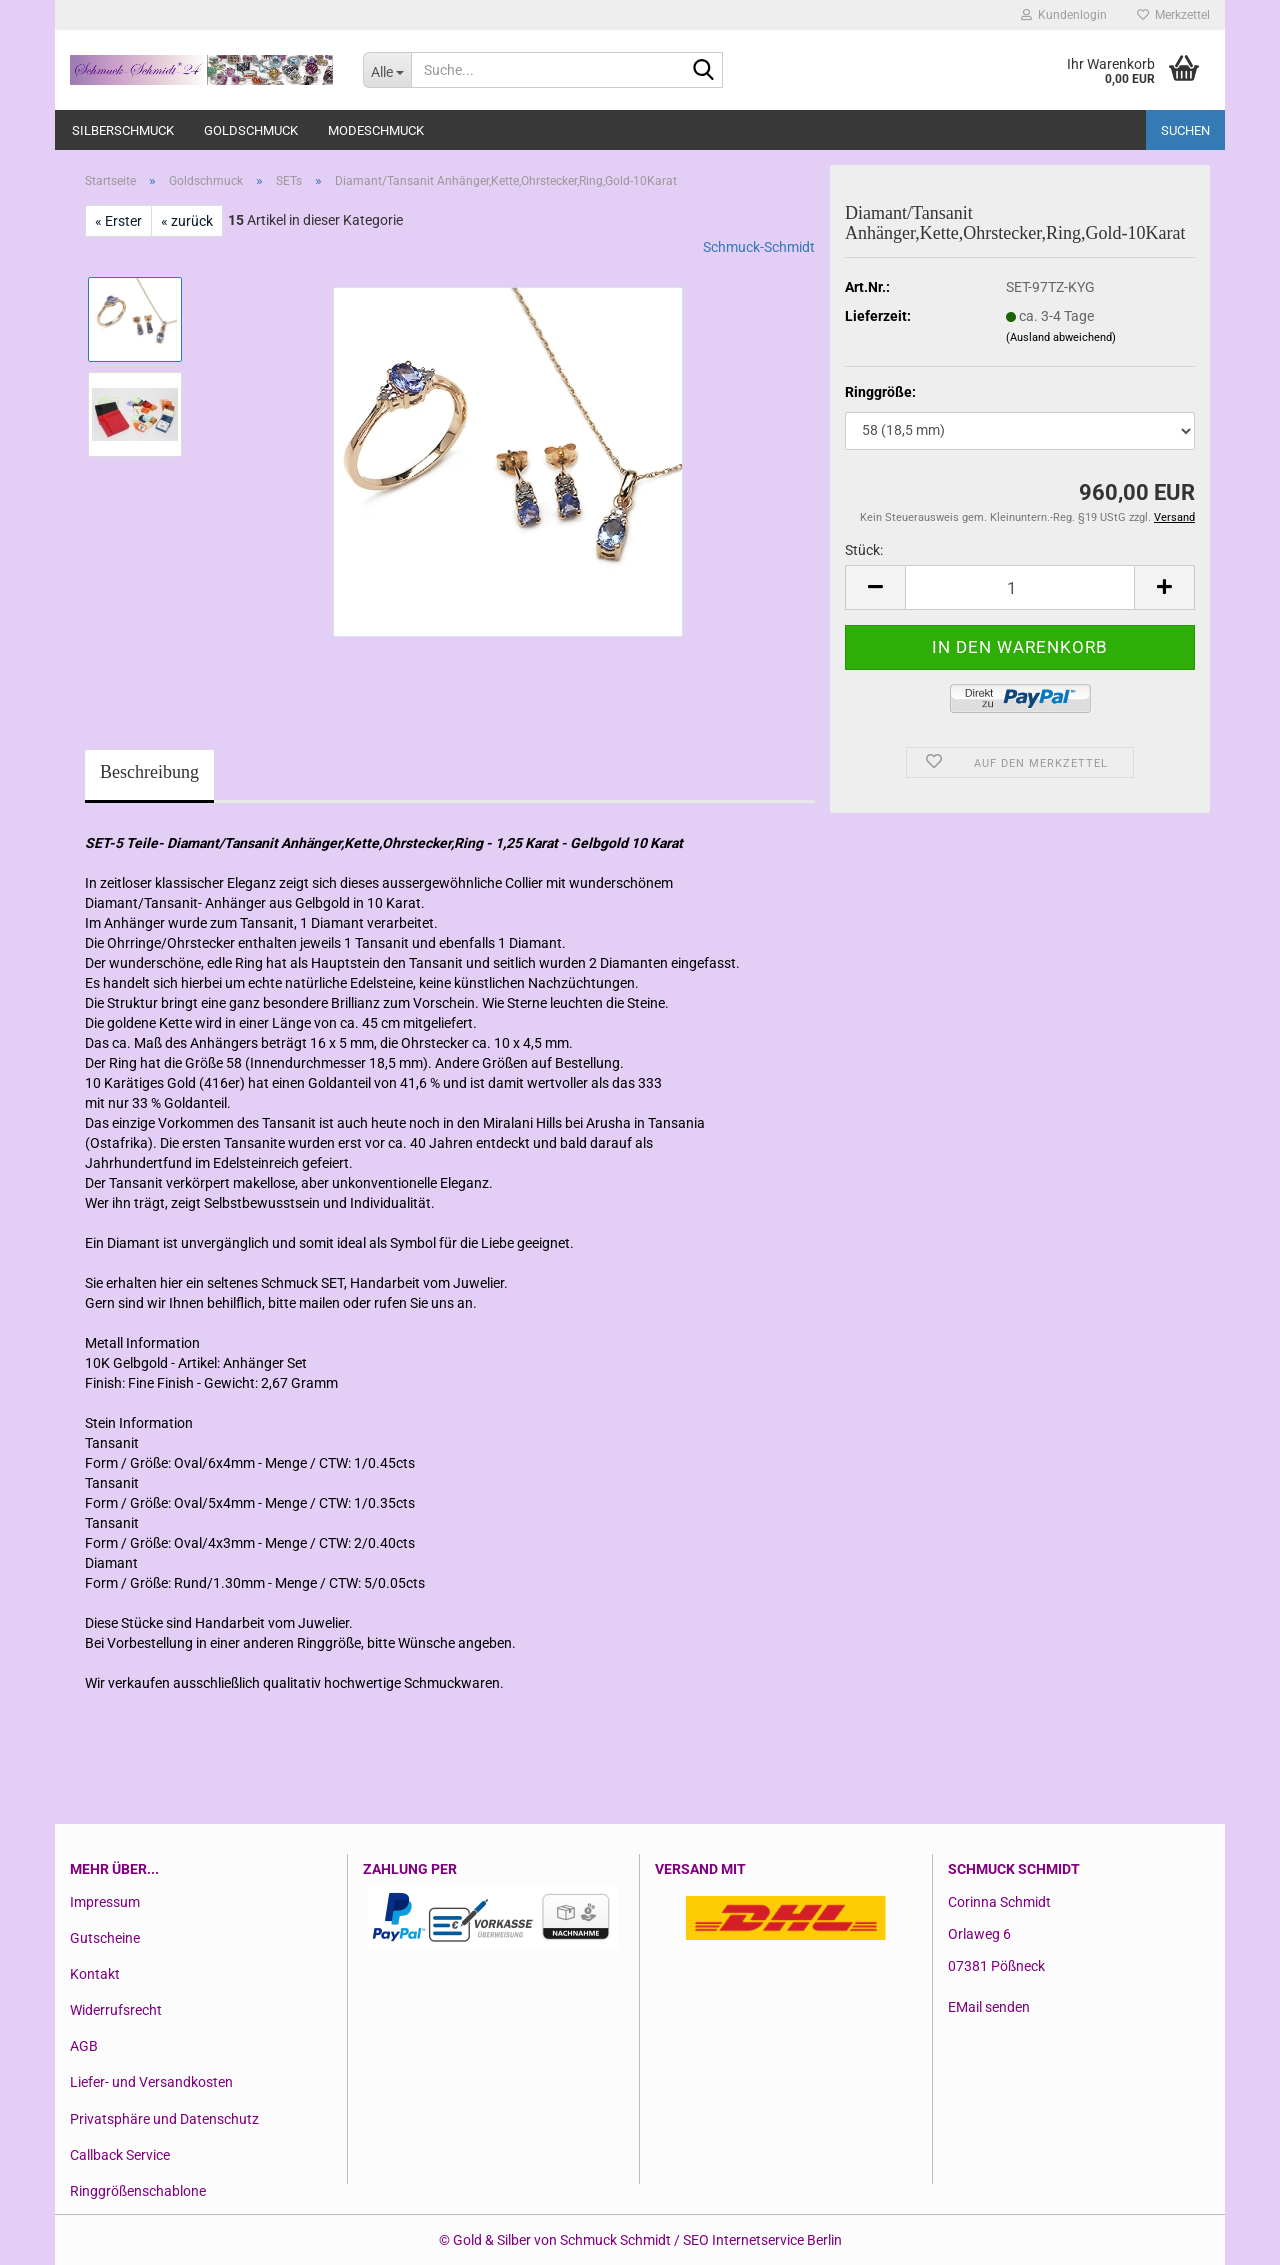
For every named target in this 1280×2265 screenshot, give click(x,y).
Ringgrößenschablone (138, 2191)
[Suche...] (387, 70)
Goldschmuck (251, 130)
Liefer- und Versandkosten (151, 2082)
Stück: (864, 550)
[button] (875, 587)
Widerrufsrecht (116, 2010)
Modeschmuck (376, 130)
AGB (84, 2046)
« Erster (118, 221)
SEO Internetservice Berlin (762, 2240)
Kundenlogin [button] (1064, 15)
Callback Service (120, 2155)
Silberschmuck (123, 130)
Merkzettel (1173, 15)
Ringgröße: (880, 392)
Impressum (105, 1902)
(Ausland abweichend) (1061, 337)
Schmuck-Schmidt (759, 247)
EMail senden (989, 2007)
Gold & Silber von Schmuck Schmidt (562, 2240)
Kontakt (95, 1974)
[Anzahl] (1020, 587)
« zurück (187, 221)
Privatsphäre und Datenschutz (164, 2119)
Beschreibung (149, 772)
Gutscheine (105, 1938)
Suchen (1185, 130)
